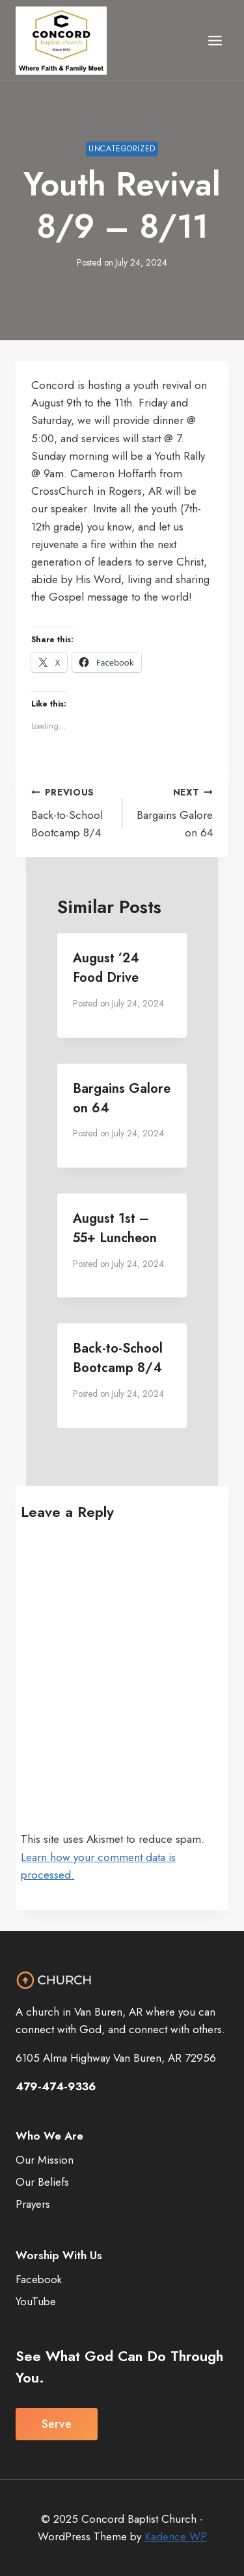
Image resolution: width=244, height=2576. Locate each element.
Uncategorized (122, 148)
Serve (57, 2424)
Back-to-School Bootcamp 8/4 (71, 811)
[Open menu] (214, 40)
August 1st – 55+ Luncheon (115, 1228)
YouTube (36, 2301)
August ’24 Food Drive (106, 968)
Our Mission (45, 2160)
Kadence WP (175, 2536)
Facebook (39, 2279)
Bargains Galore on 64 (173, 811)
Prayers (33, 2204)
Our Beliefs (42, 2182)
